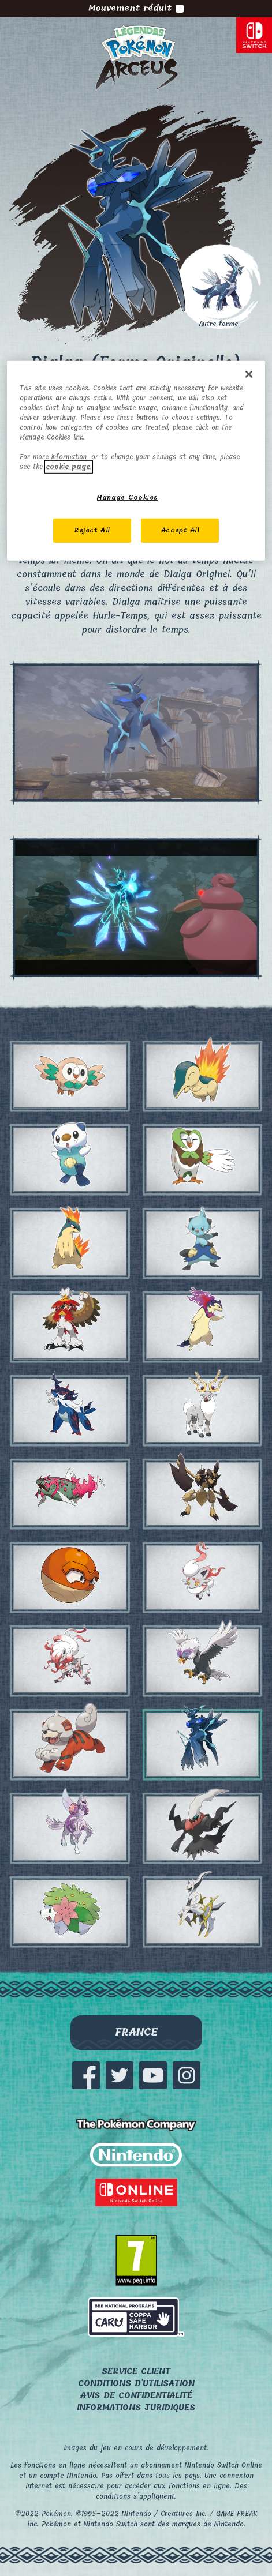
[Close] (249, 374)
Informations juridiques (136, 2407)
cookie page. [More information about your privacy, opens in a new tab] (69, 466)
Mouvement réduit (136, 8)
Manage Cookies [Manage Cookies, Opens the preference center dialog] (127, 497)
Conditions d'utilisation (136, 2383)
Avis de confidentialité (136, 2395)
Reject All (92, 530)
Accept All (180, 530)
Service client (136, 2371)
